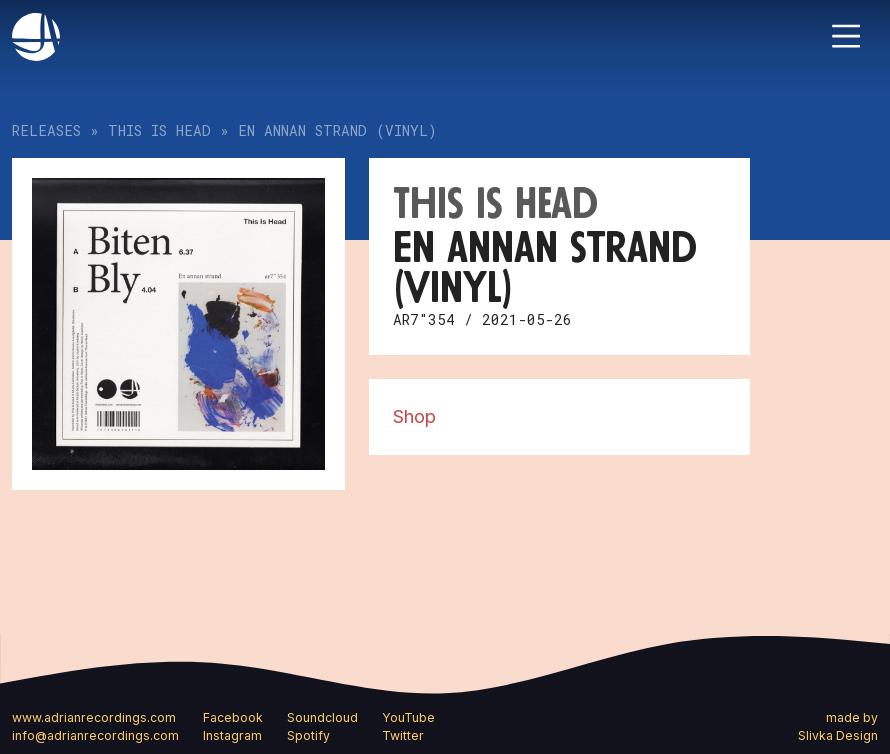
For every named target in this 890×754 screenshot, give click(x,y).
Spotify (308, 735)
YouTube (408, 717)
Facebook (233, 717)
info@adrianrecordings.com (95, 735)
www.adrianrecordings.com (94, 717)
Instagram (232, 735)
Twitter (403, 735)
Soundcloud (322, 717)
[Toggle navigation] (846, 36)
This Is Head (159, 130)
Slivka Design (838, 735)
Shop (414, 416)
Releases (46, 130)
